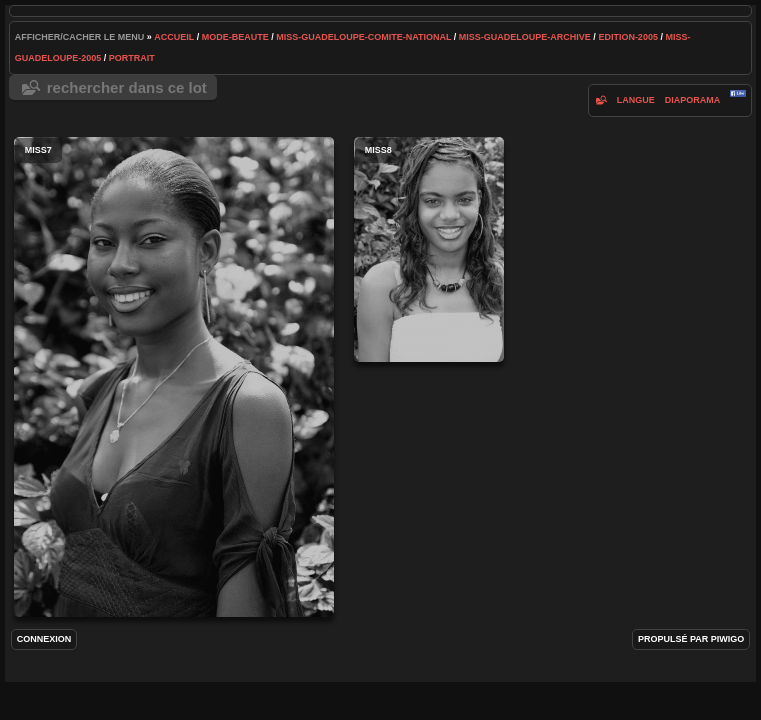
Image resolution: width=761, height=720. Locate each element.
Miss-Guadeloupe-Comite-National (363, 37)
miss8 (429, 249)
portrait (132, 58)
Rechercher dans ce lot (127, 87)
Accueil (174, 37)
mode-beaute (235, 37)
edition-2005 (628, 37)
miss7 (174, 377)
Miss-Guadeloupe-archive (525, 37)
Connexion (44, 639)
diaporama (693, 100)
